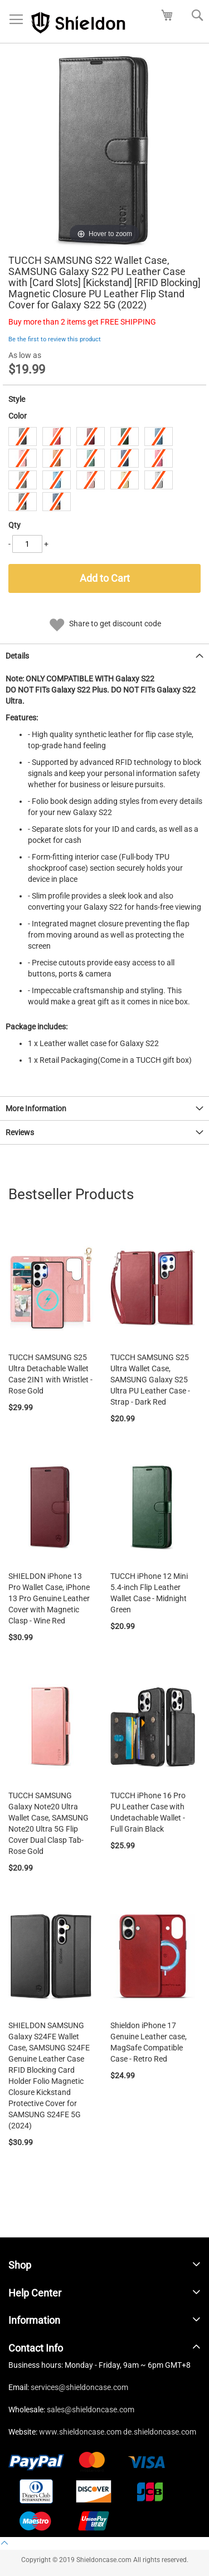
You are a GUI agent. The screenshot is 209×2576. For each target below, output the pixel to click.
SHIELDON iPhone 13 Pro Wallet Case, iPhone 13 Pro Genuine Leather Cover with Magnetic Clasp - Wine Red (49, 1598)
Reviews (20, 1132)
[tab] (104, 656)
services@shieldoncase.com (79, 2387)
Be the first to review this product (54, 339)
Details (17, 655)
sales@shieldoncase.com (90, 2409)
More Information (36, 1108)
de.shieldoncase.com (159, 2431)
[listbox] (104, 470)
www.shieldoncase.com (80, 2431)
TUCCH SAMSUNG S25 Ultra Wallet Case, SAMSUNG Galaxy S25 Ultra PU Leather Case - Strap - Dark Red (150, 1379)
